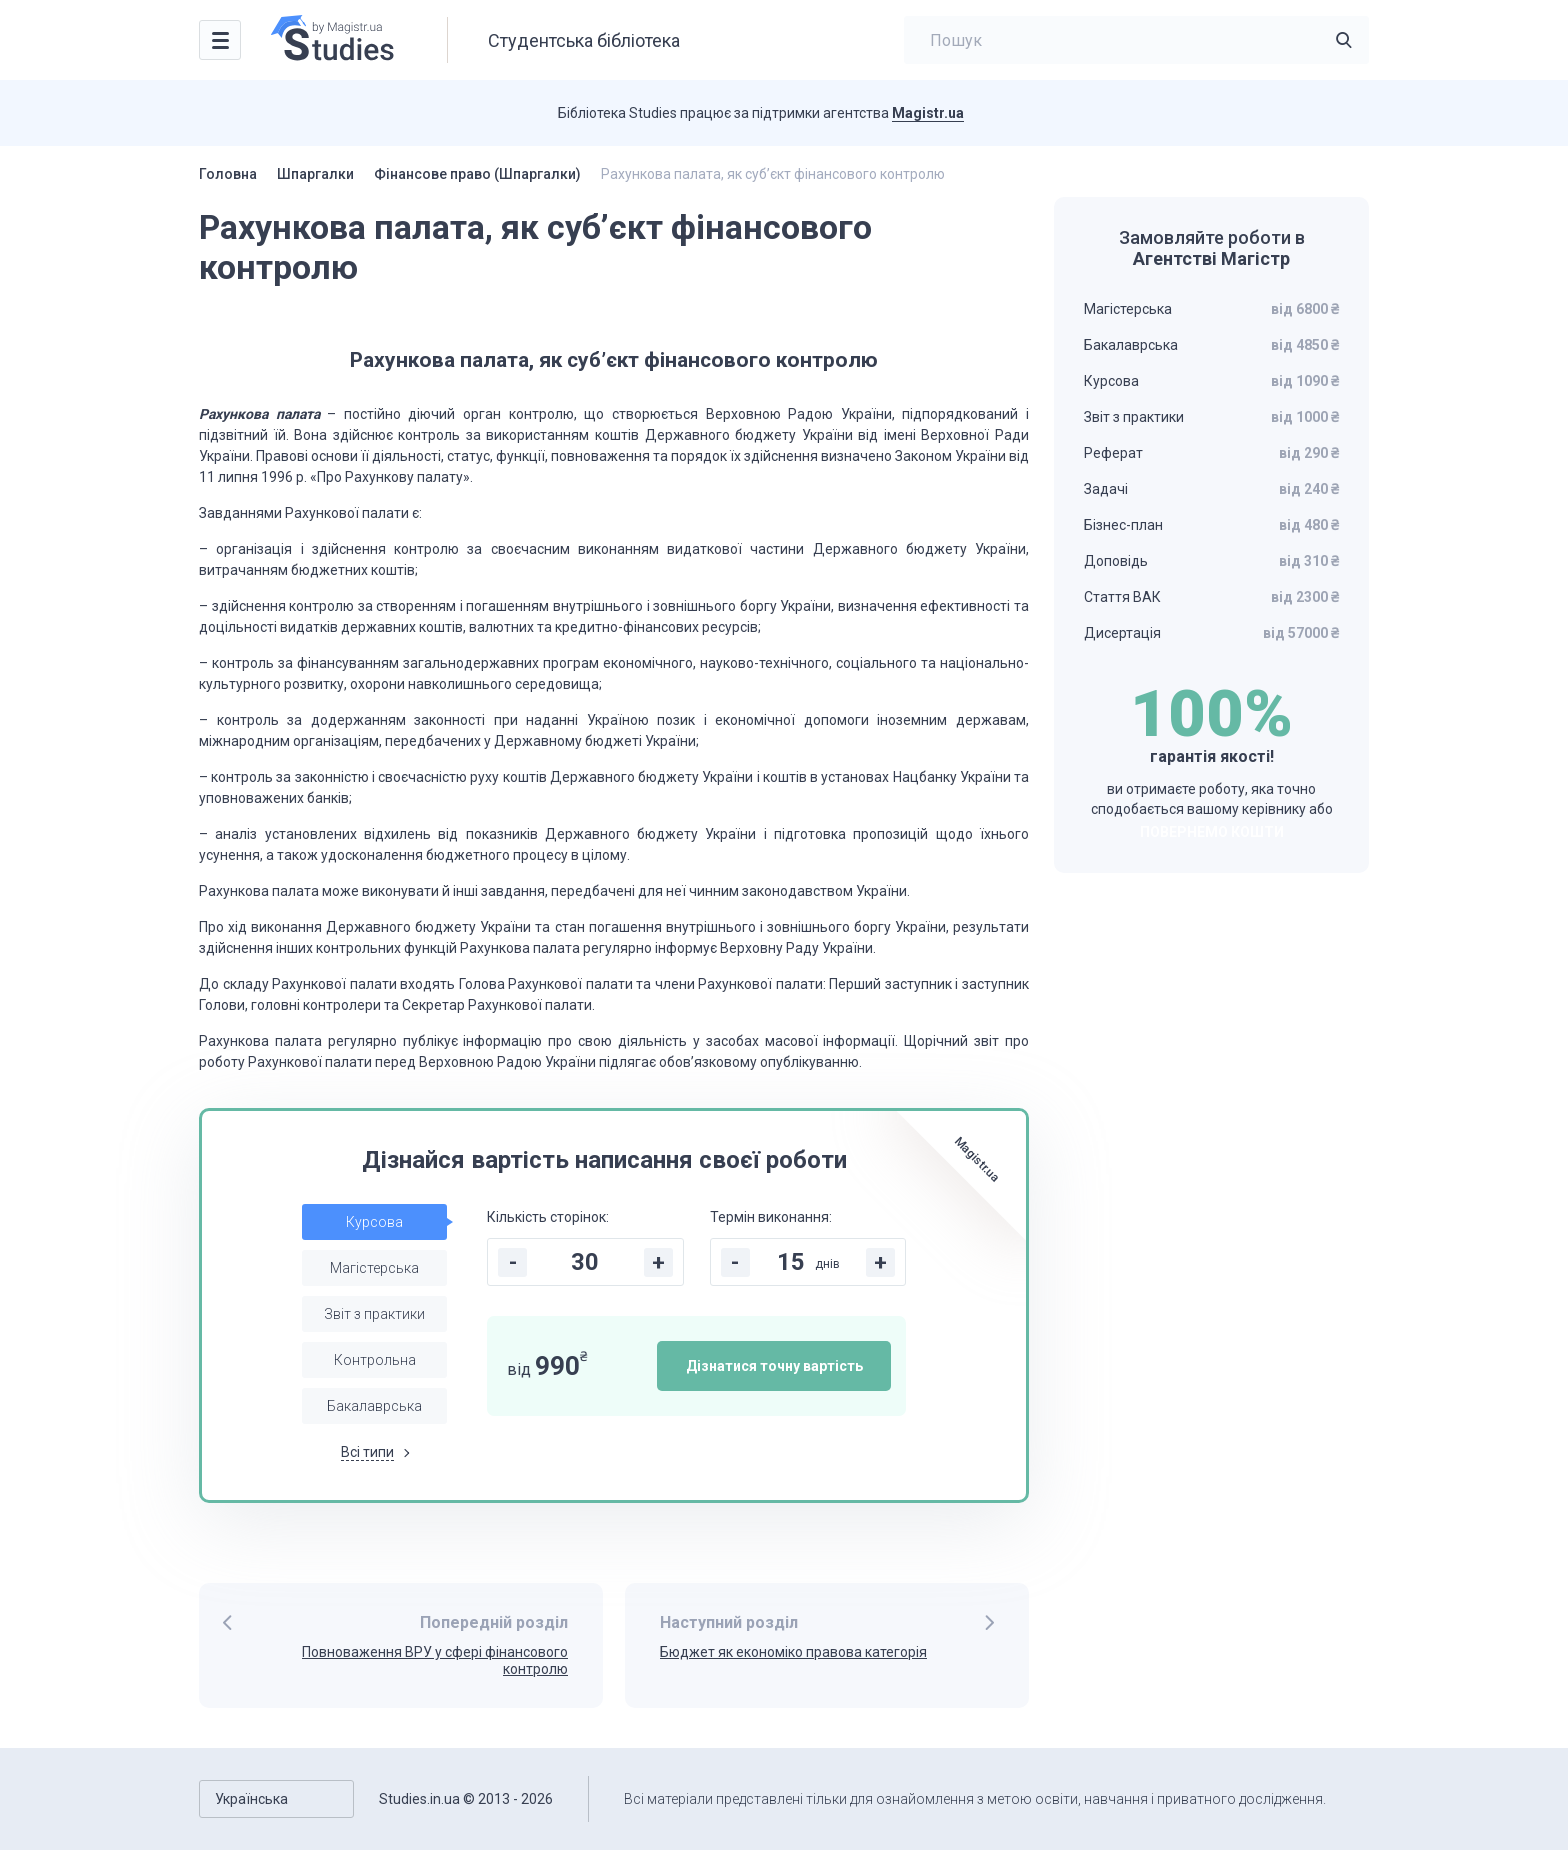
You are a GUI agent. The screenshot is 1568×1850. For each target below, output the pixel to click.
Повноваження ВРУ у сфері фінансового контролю (435, 1660)
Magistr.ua (928, 113)
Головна (228, 174)
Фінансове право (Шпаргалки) (477, 174)
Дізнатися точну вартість (774, 1366)
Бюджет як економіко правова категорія (793, 1652)
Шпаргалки (315, 174)
